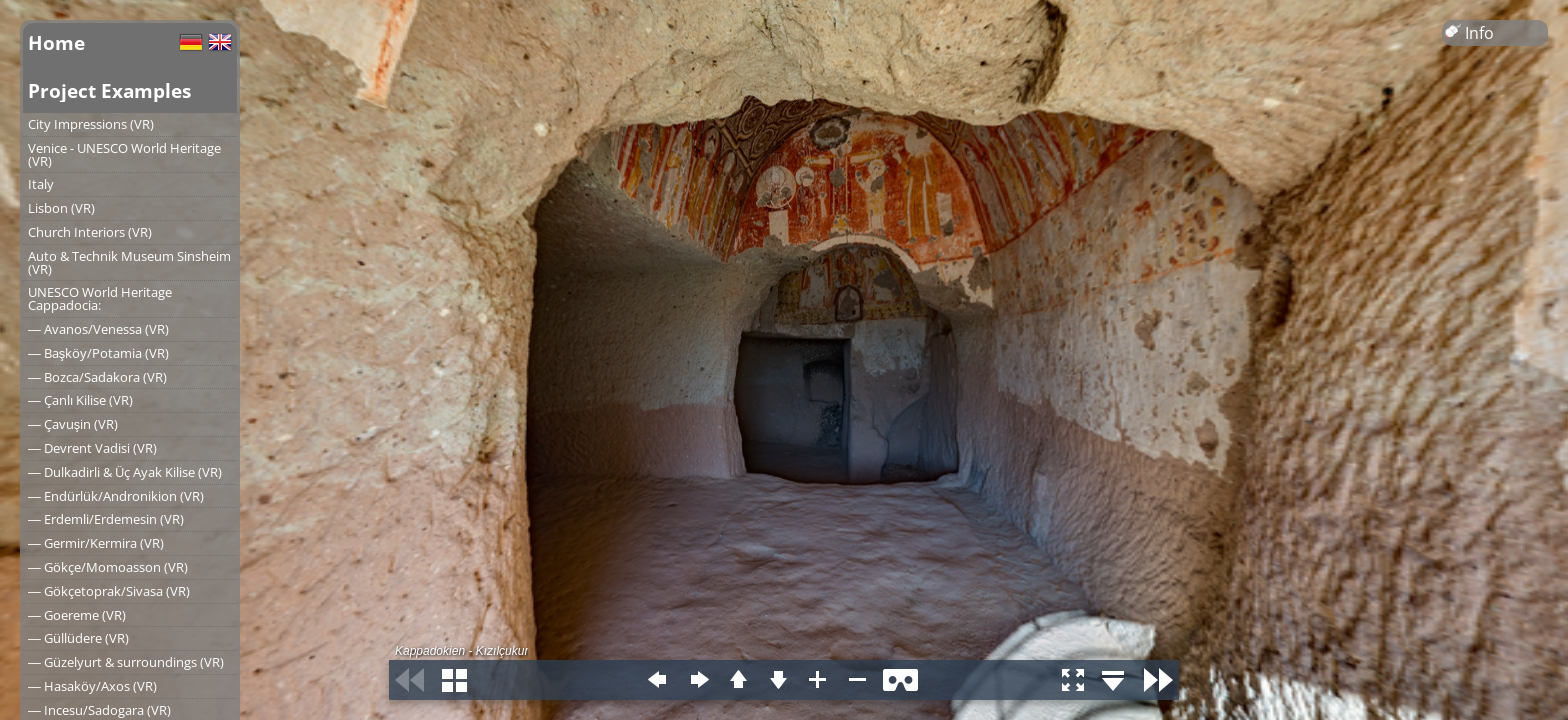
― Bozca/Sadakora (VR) (97, 377)
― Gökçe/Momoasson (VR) (108, 567)
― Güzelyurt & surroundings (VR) (126, 662)
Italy (41, 184)
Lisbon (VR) (61, 208)
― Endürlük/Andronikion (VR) (116, 496)
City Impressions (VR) (91, 124)
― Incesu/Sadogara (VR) (99, 710)
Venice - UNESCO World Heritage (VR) (124, 154)
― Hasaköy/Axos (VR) (92, 686)
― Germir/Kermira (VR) (96, 543)
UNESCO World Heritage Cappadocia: (100, 298)
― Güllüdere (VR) (78, 638)
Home (56, 42)
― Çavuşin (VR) (73, 424)
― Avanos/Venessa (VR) (98, 329)
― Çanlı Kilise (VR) (80, 400)
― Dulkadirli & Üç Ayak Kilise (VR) (125, 472)
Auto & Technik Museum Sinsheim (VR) (129, 262)
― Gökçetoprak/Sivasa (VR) (109, 591)
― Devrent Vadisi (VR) (92, 448)
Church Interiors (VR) (90, 232)
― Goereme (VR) (77, 615)
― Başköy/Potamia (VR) (98, 353)
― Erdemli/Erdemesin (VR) (106, 519)
